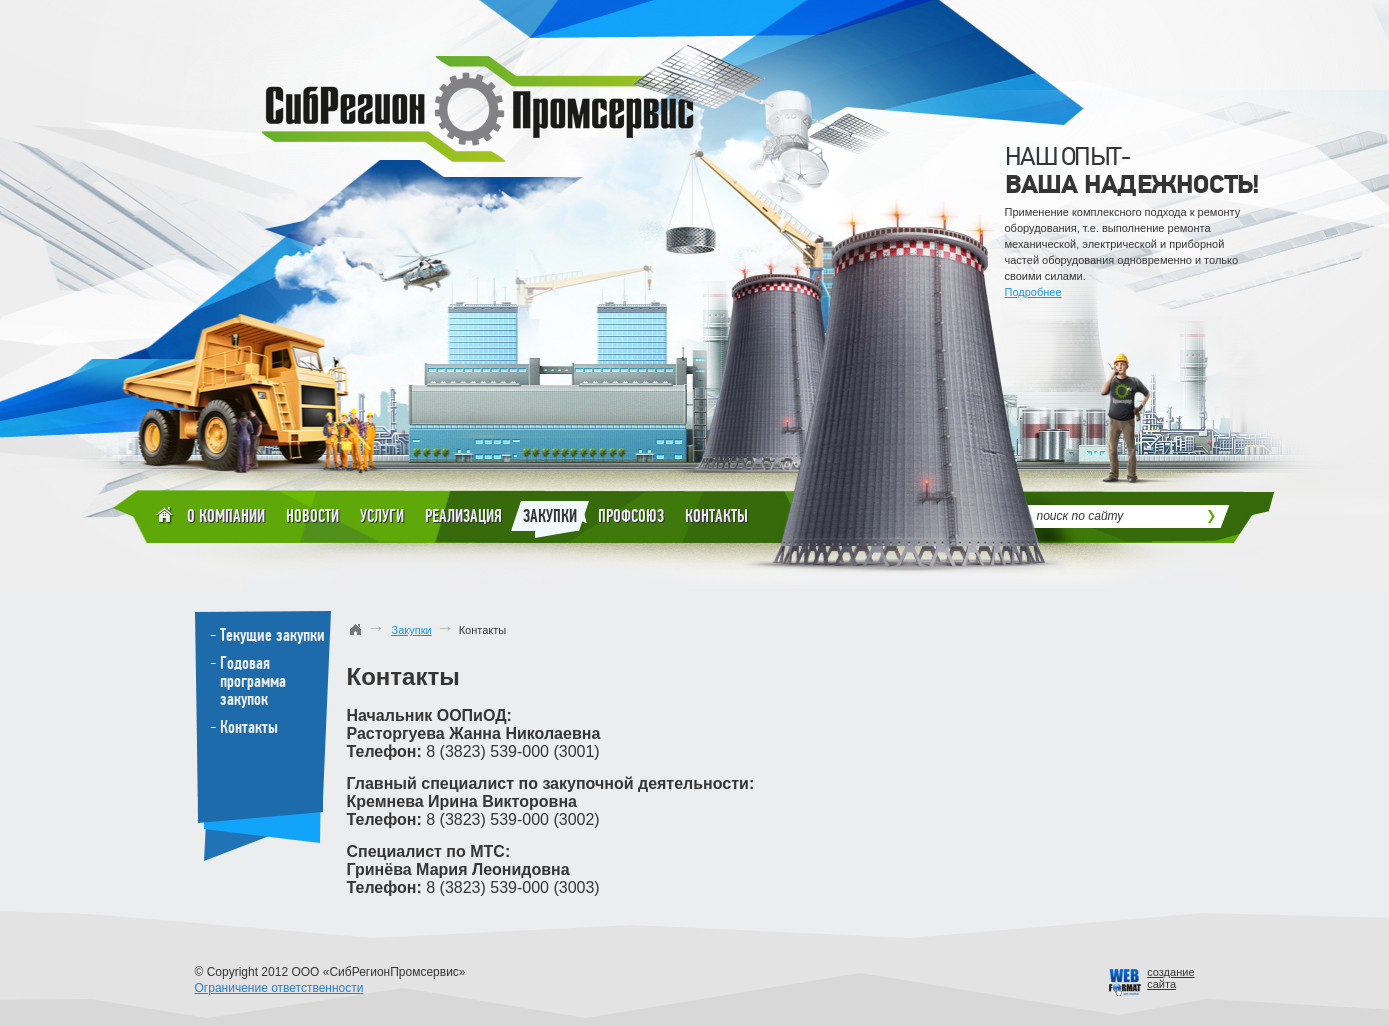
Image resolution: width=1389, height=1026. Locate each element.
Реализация (463, 516)
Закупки (550, 519)
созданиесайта (1170, 978)
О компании (226, 516)
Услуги (382, 516)
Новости (312, 516)
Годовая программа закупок (253, 681)
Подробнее (1033, 292)
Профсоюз (631, 516)
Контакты (716, 516)
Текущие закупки (272, 635)
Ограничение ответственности (279, 988)
